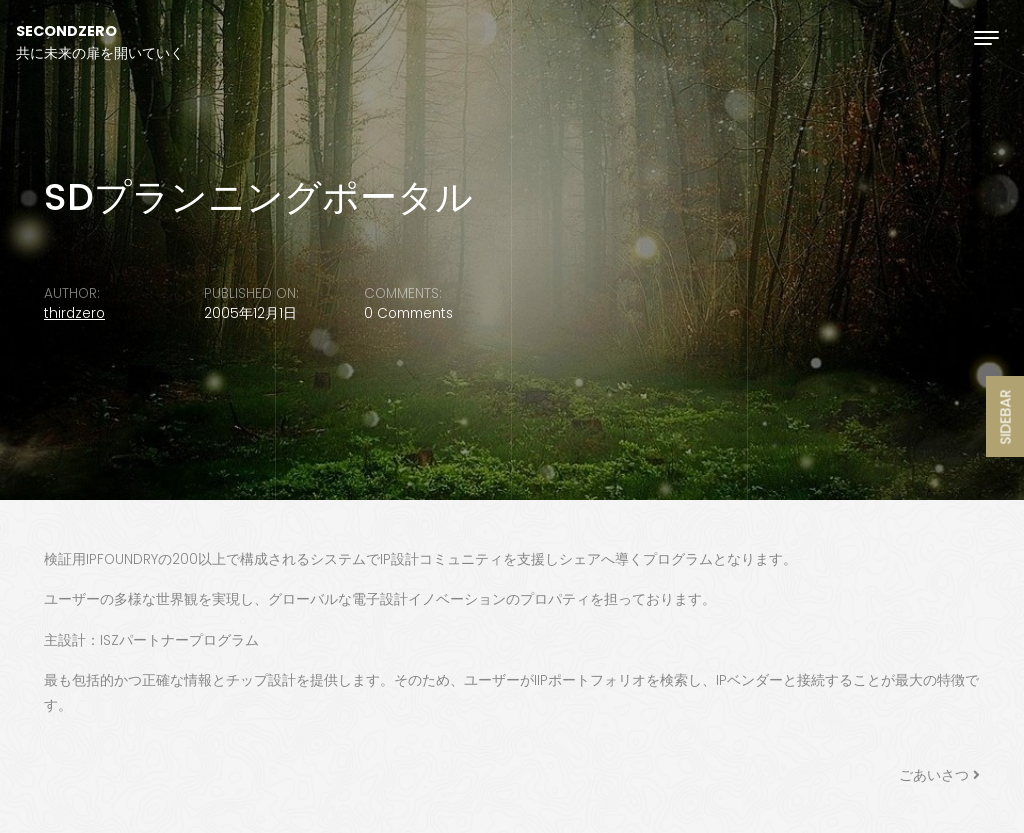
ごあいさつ (934, 775)
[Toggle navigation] (986, 37)
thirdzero (74, 313)
